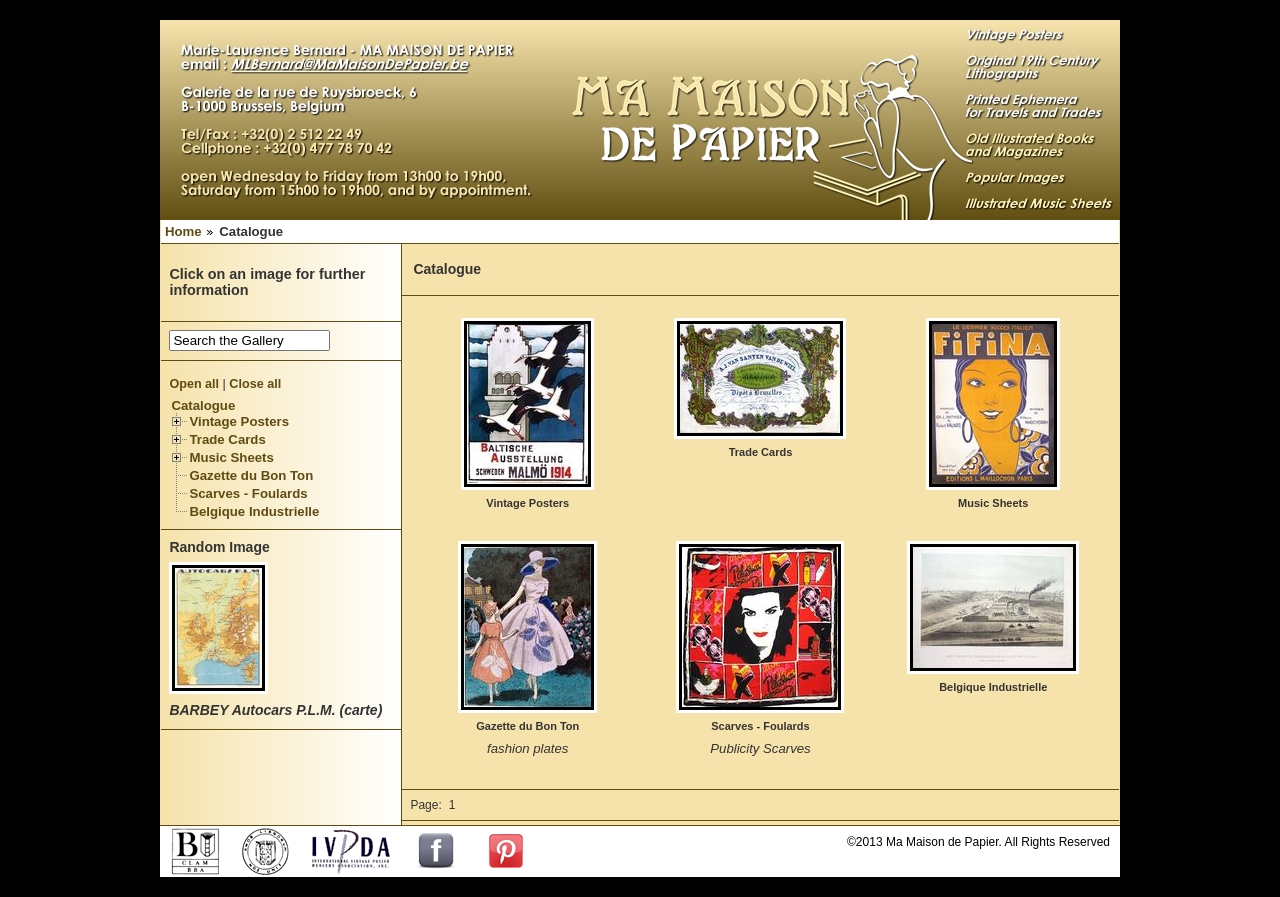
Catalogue (203, 405)
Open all (194, 384)
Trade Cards (227, 439)
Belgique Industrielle (254, 511)
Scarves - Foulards (248, 493)
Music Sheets (231, 457)
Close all (255, 384)
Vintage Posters (239, 421)
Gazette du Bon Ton (251, 475)
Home (183, 231)
